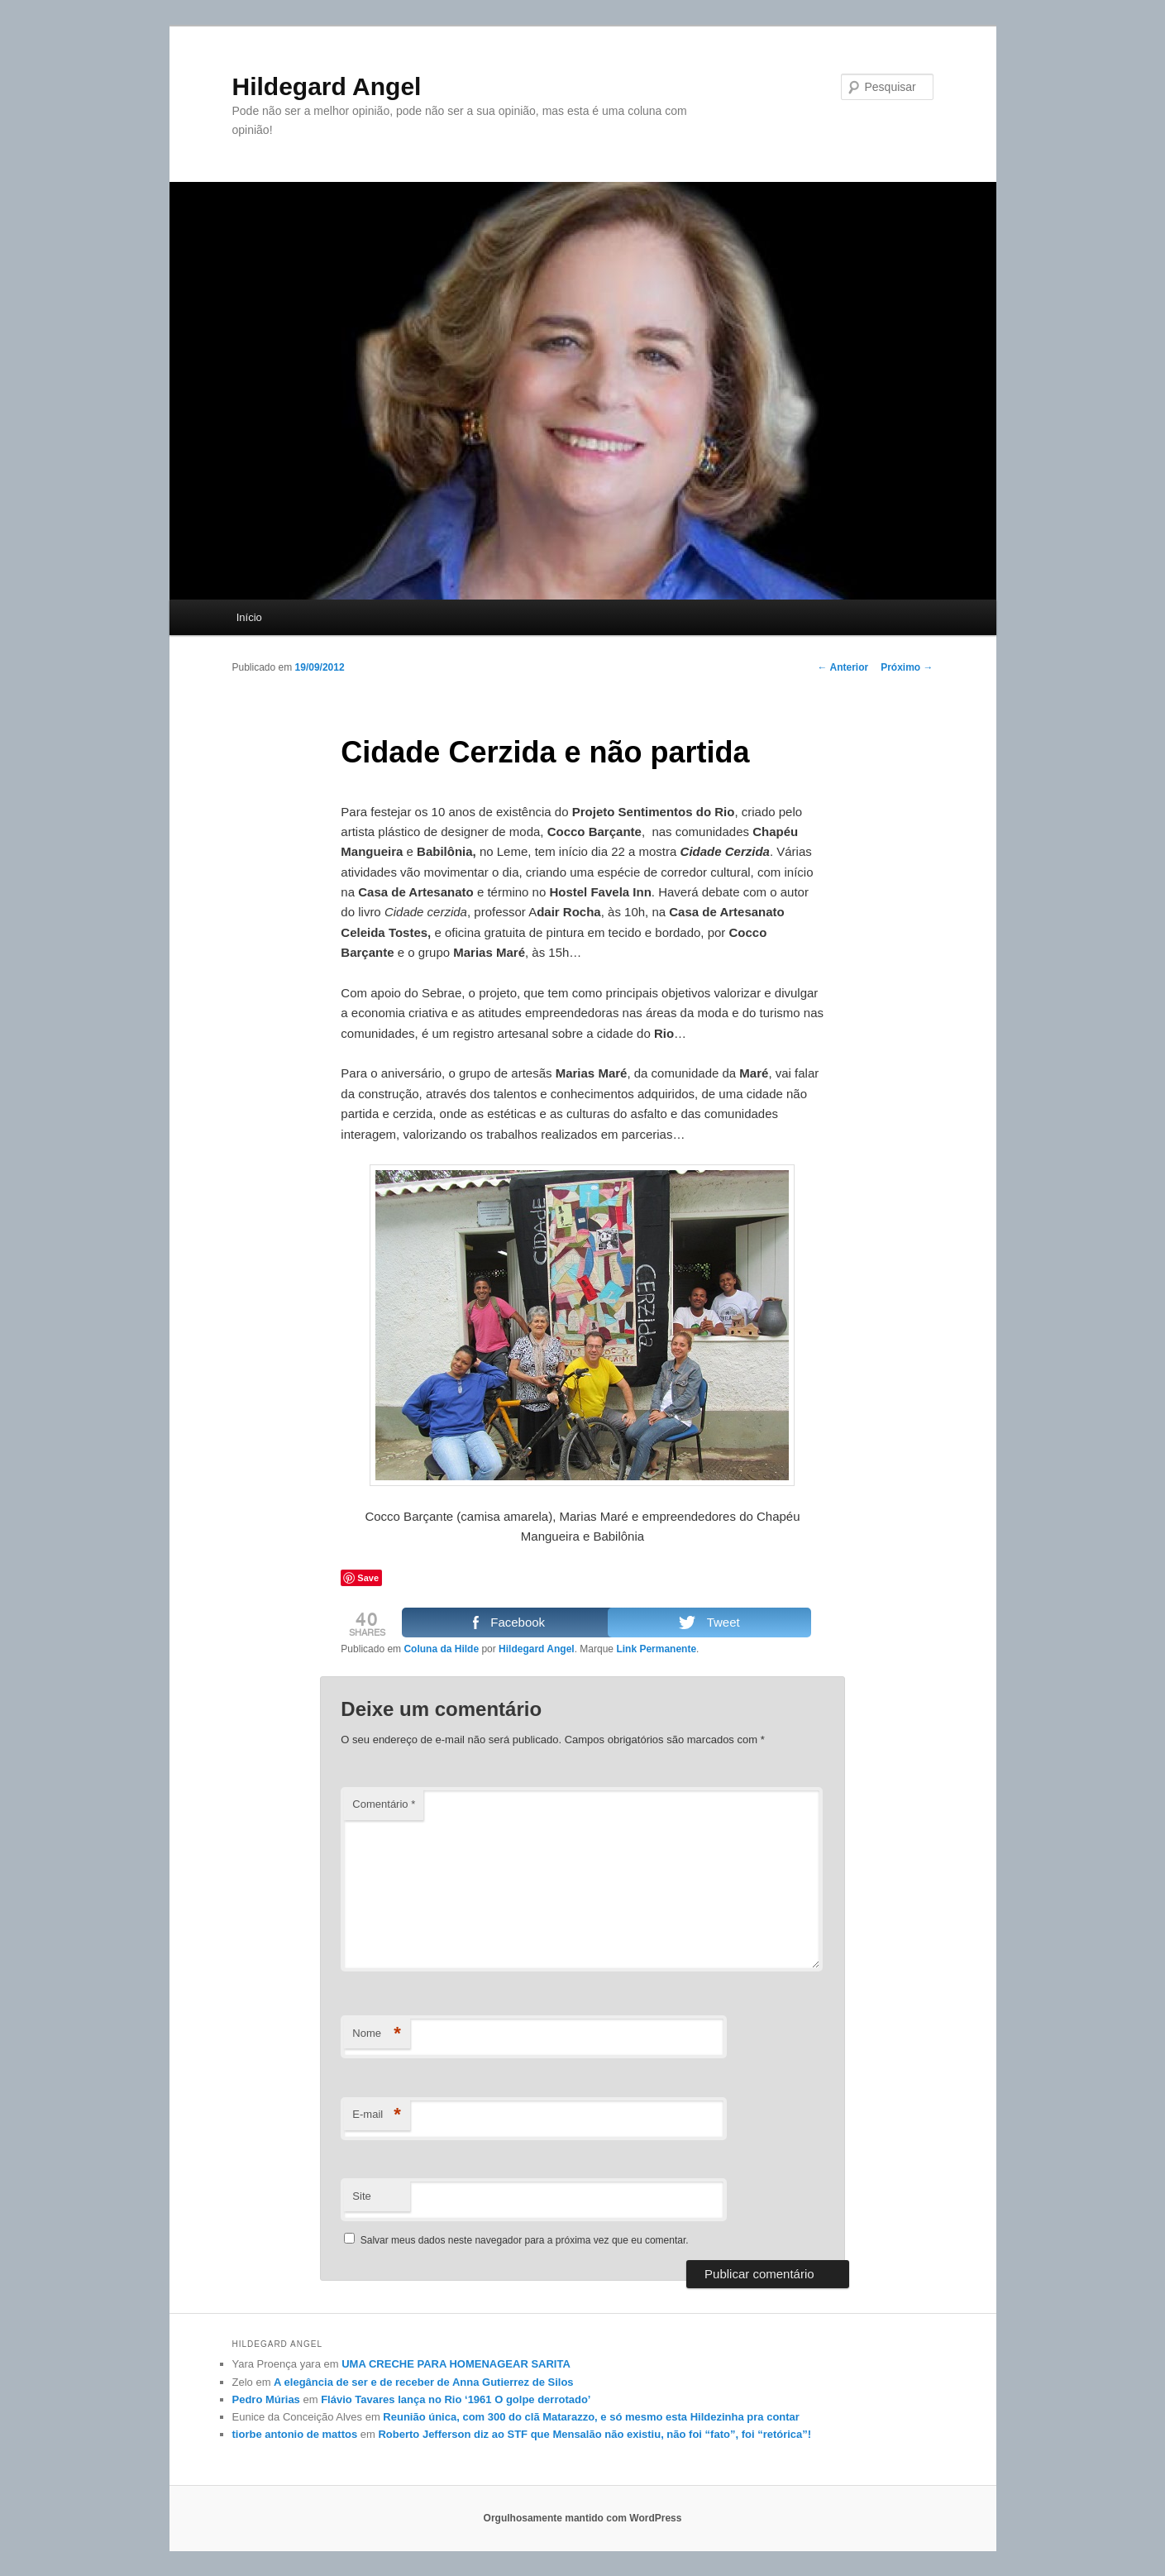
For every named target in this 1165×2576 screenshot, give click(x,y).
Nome (376, 2034)
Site (361, 2196)
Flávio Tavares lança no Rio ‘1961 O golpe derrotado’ (455, 2399)
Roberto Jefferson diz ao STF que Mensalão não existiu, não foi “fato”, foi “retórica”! (594, 2434)
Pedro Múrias (266, 2399)
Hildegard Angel (327, 86)
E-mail (376, 2115)
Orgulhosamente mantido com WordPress (583, 2518)
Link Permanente (656, 1649)
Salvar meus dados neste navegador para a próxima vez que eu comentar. (524, 2240)
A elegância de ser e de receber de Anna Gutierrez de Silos (423, 2382)
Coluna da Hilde (441, 1649)
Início (249, 617)
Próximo (907, 667)
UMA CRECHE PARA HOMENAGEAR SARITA (456, 2364)
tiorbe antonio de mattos (295, 2434)
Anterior (843, 667)
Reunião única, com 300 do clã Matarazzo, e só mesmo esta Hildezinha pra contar (591, 2417)
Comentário (383, 1804)
